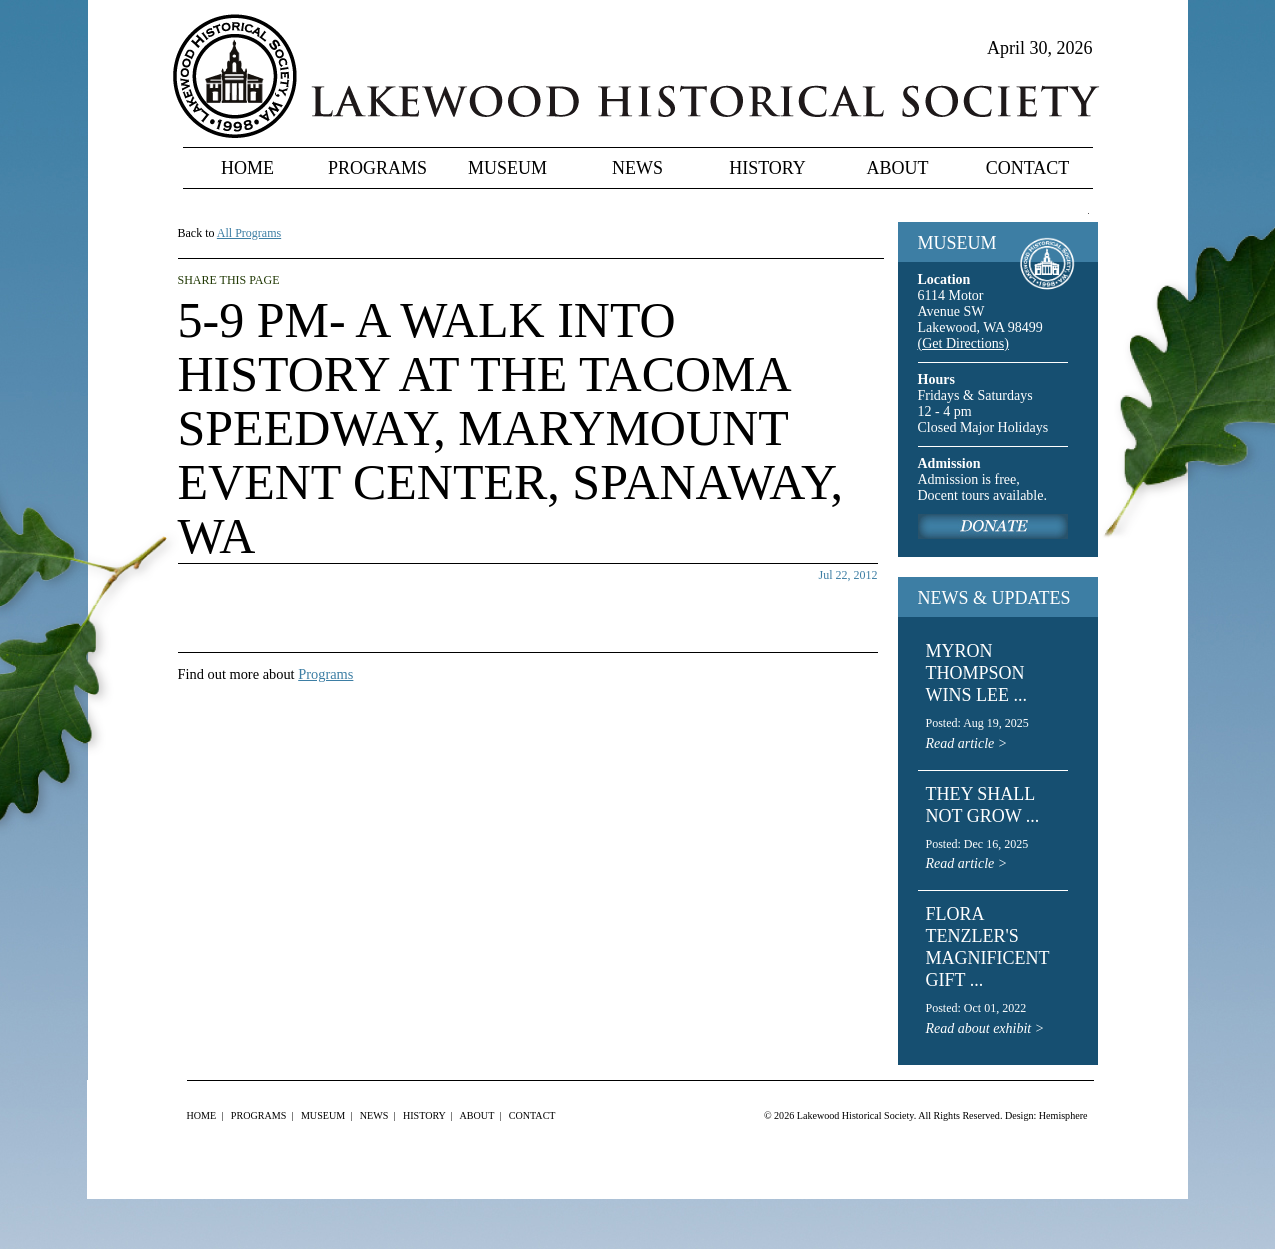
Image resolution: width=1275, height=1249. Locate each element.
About (898, 168)
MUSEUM (957, 243)
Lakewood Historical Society (855, 1115)
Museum (507, 168)
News (637, 168)
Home (247, 168)
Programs (377, 168)
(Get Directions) (963, 343)
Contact (1028, 168)
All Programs (249, 233)
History (767, 168)
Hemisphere (1063, 1115)
